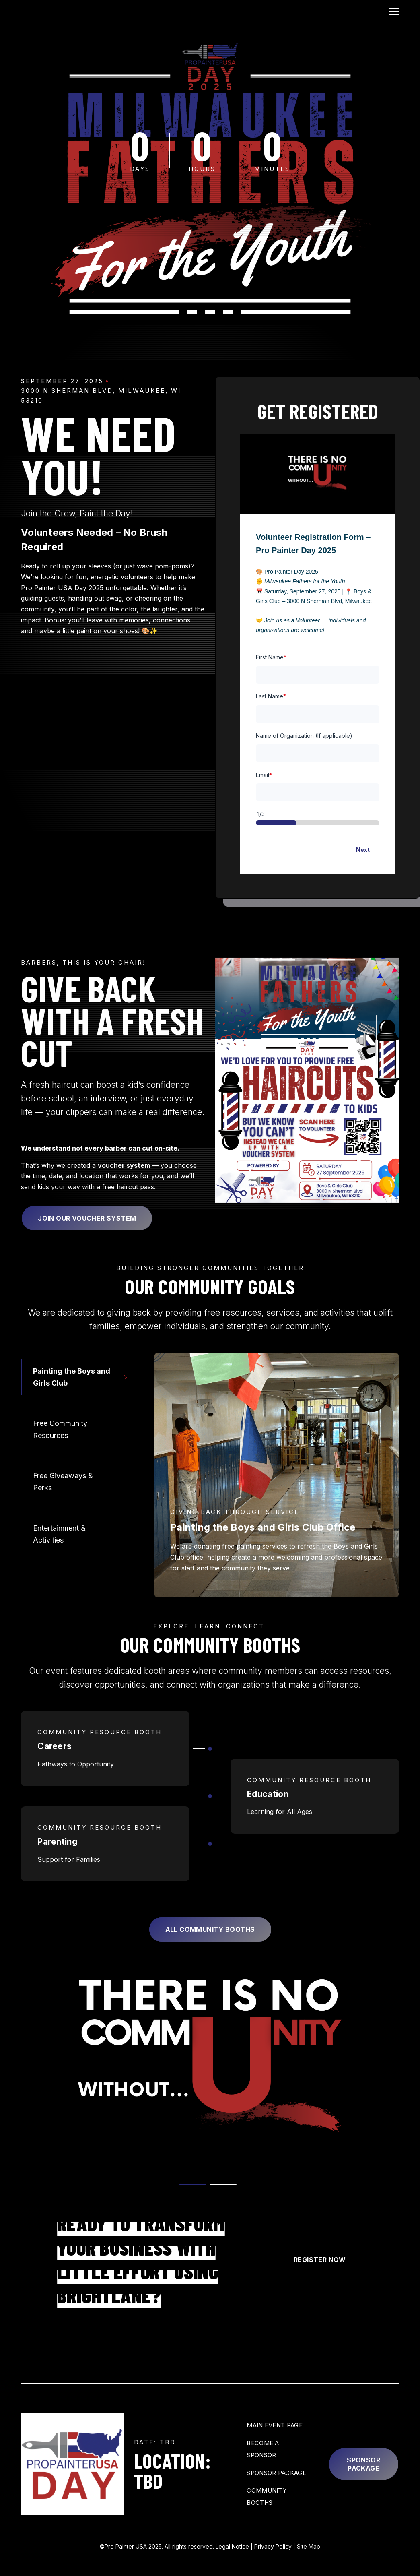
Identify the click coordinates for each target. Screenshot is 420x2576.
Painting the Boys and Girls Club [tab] (71, 1377)
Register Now (320, 2260)
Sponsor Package (363, 2464)
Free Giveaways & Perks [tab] (63, 1481)
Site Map (308, 2546)
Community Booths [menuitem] (266, 2496)
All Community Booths (210, 1929)
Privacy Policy (273, 2546)
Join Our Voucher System (87, 1218)
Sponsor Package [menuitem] (276, 2473)
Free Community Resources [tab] (60, 1429)
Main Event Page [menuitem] (275, 2425)
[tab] (192, 2184)
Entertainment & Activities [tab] (59, 1534)
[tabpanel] (276, 1475)
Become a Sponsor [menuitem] (263, 2449)
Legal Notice (232, 2546)
